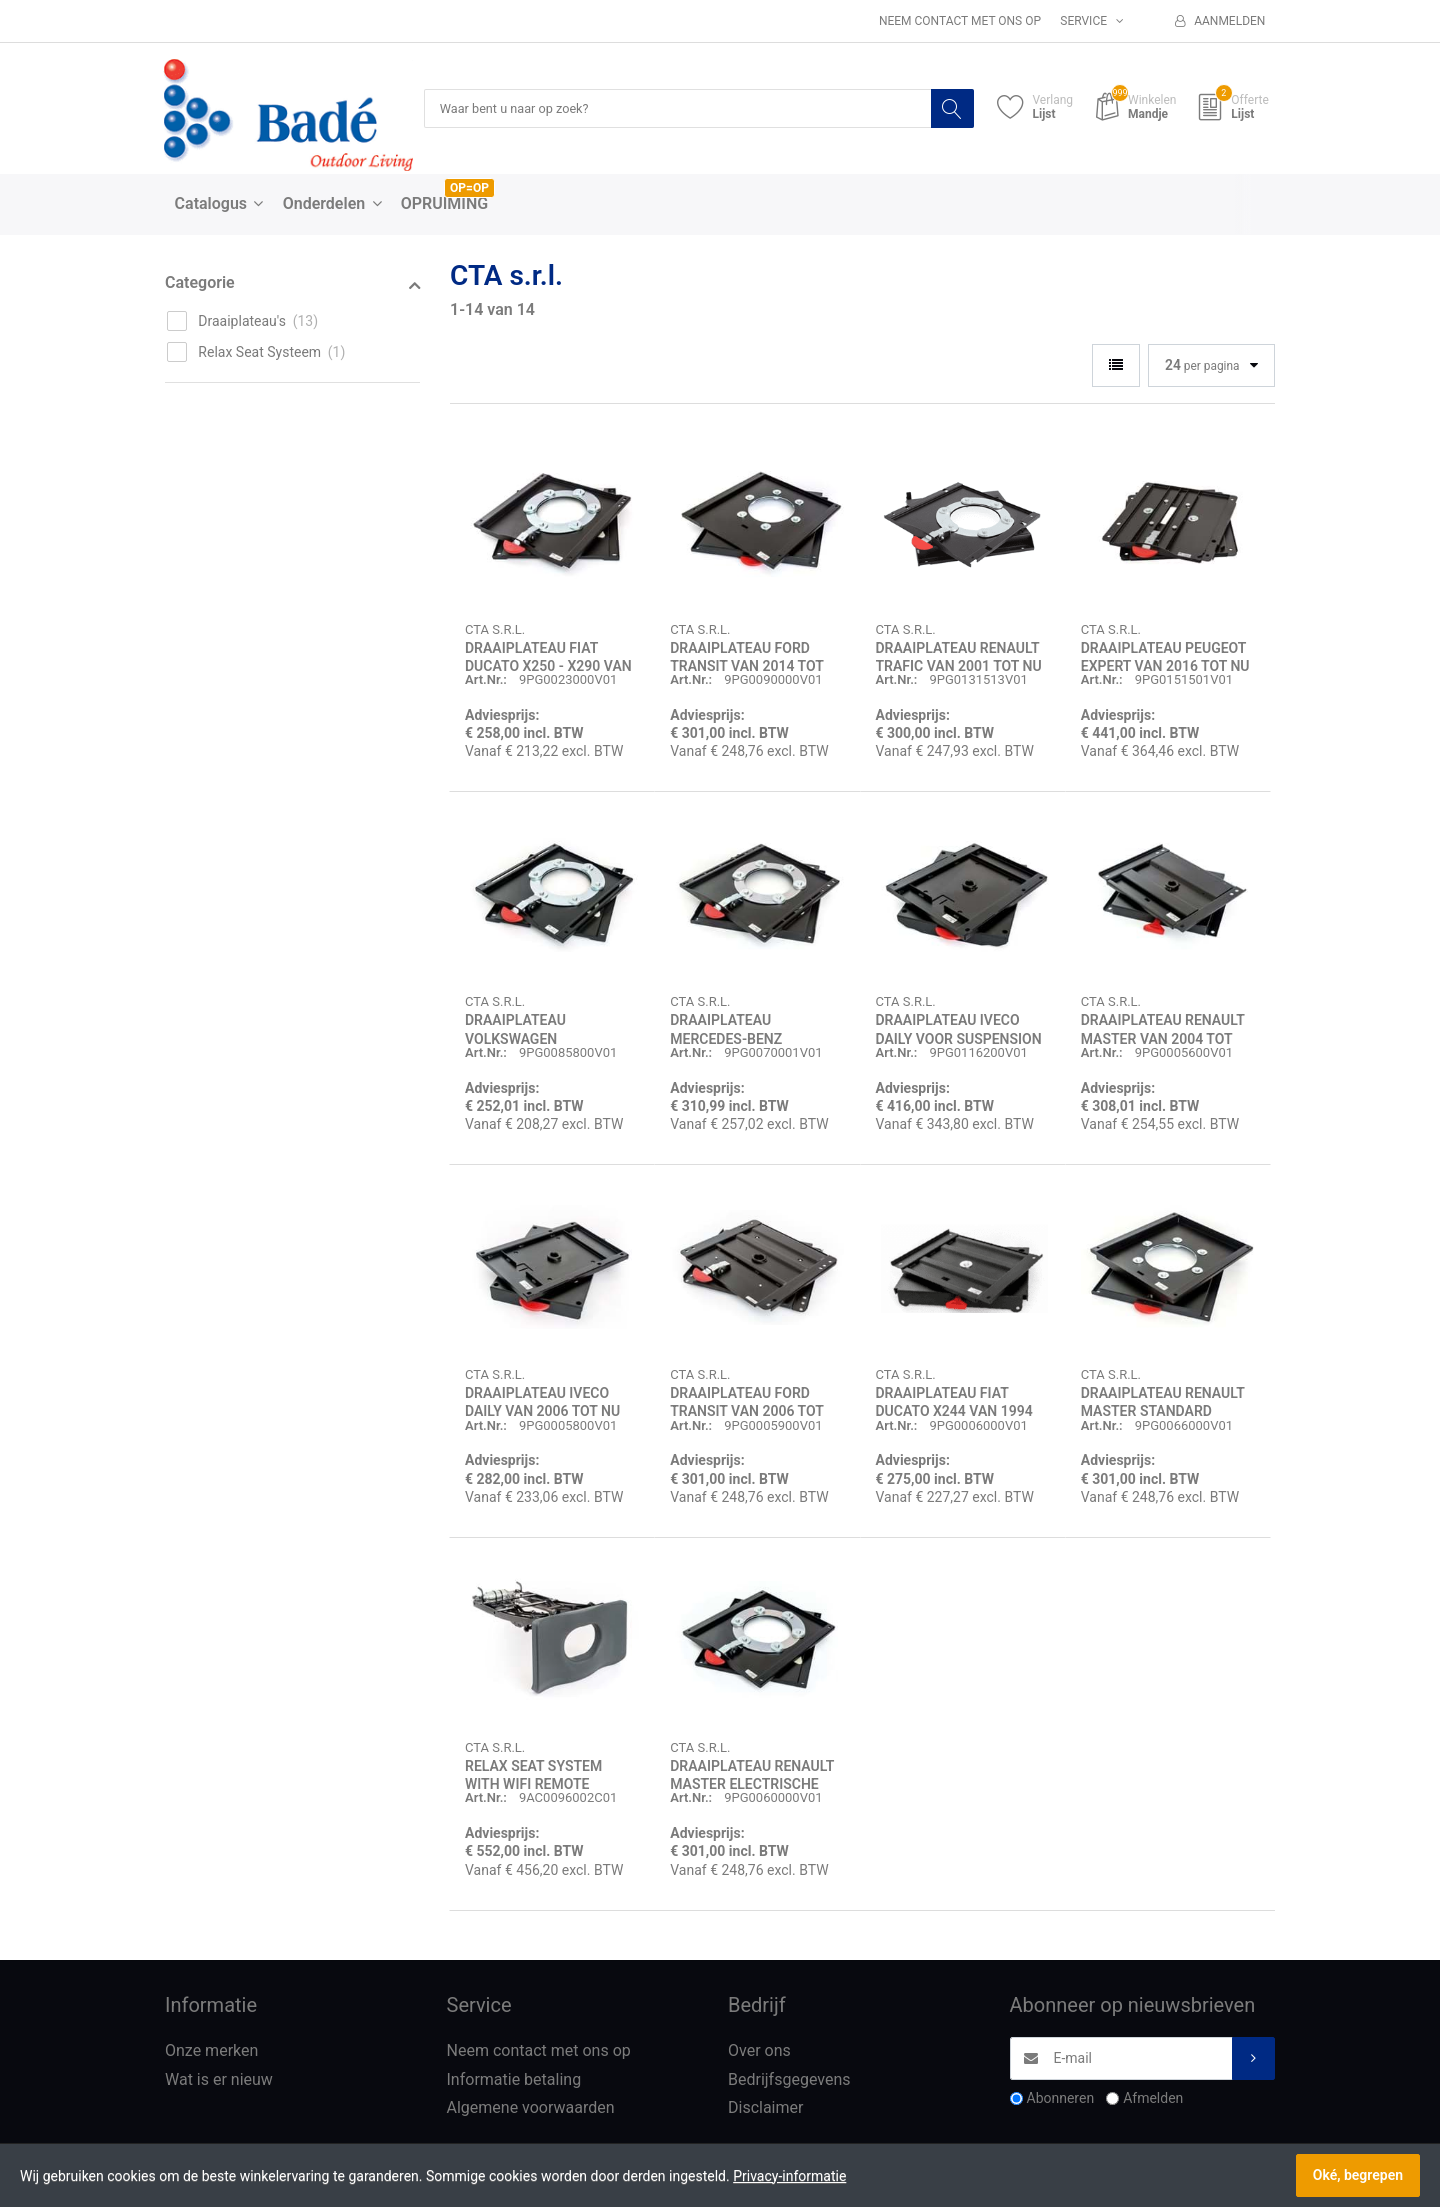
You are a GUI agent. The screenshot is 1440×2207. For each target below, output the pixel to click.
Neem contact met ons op (960, 21)
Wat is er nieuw (219, 2080)
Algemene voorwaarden (531, 2108)
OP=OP (469, 189)
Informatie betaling (514, 2080)
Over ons (759, 2051)
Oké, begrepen (1358, 2175)
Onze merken (211, 2051)
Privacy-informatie (789, 2176)
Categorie (200, 283)
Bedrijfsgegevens (789, 2080)
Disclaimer (765, 2108)
